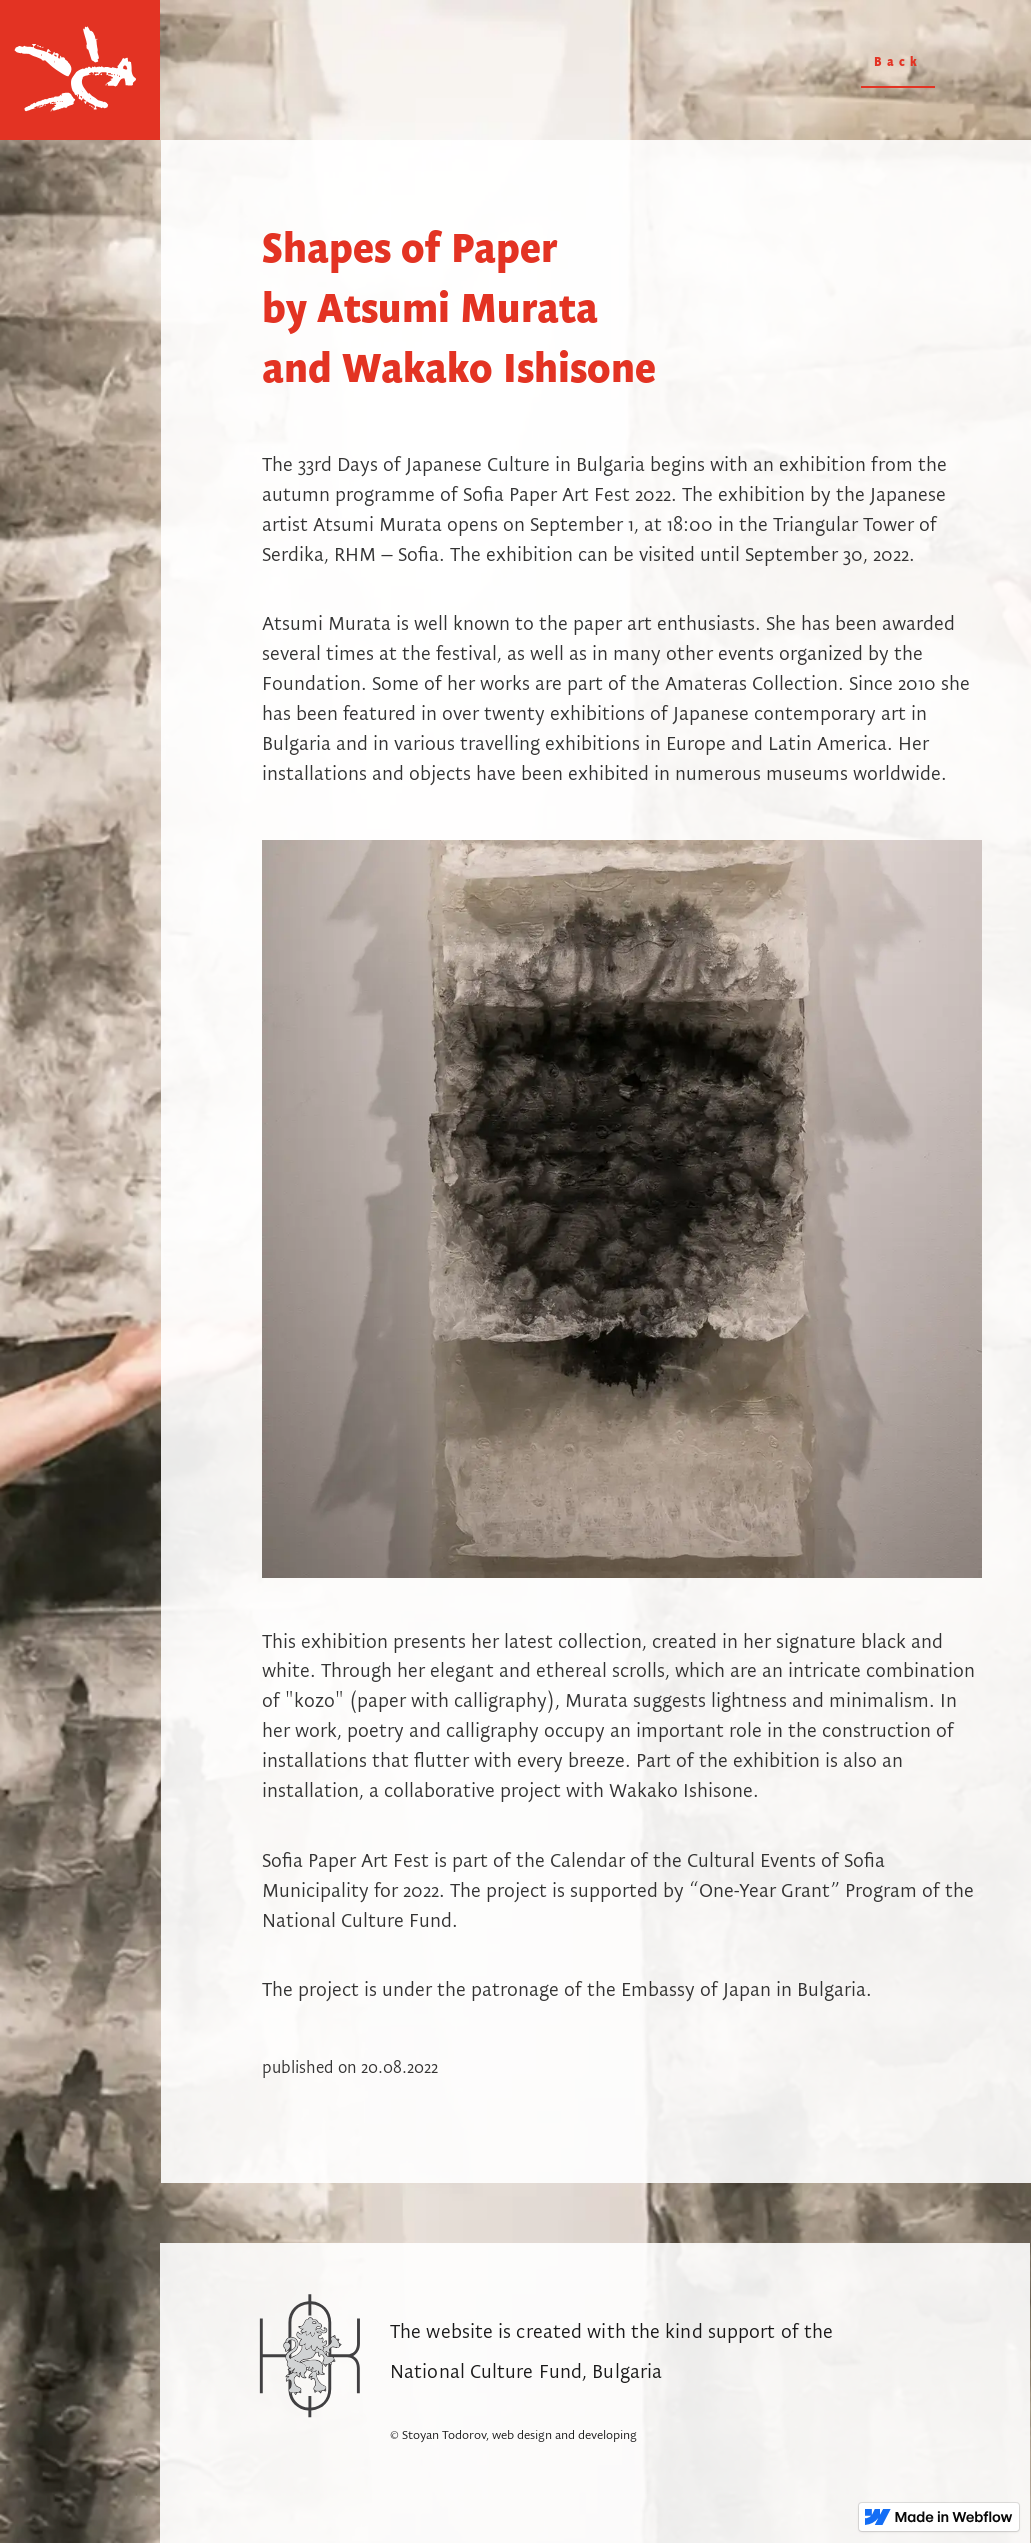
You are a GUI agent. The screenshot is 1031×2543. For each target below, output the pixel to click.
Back (898, 62)
